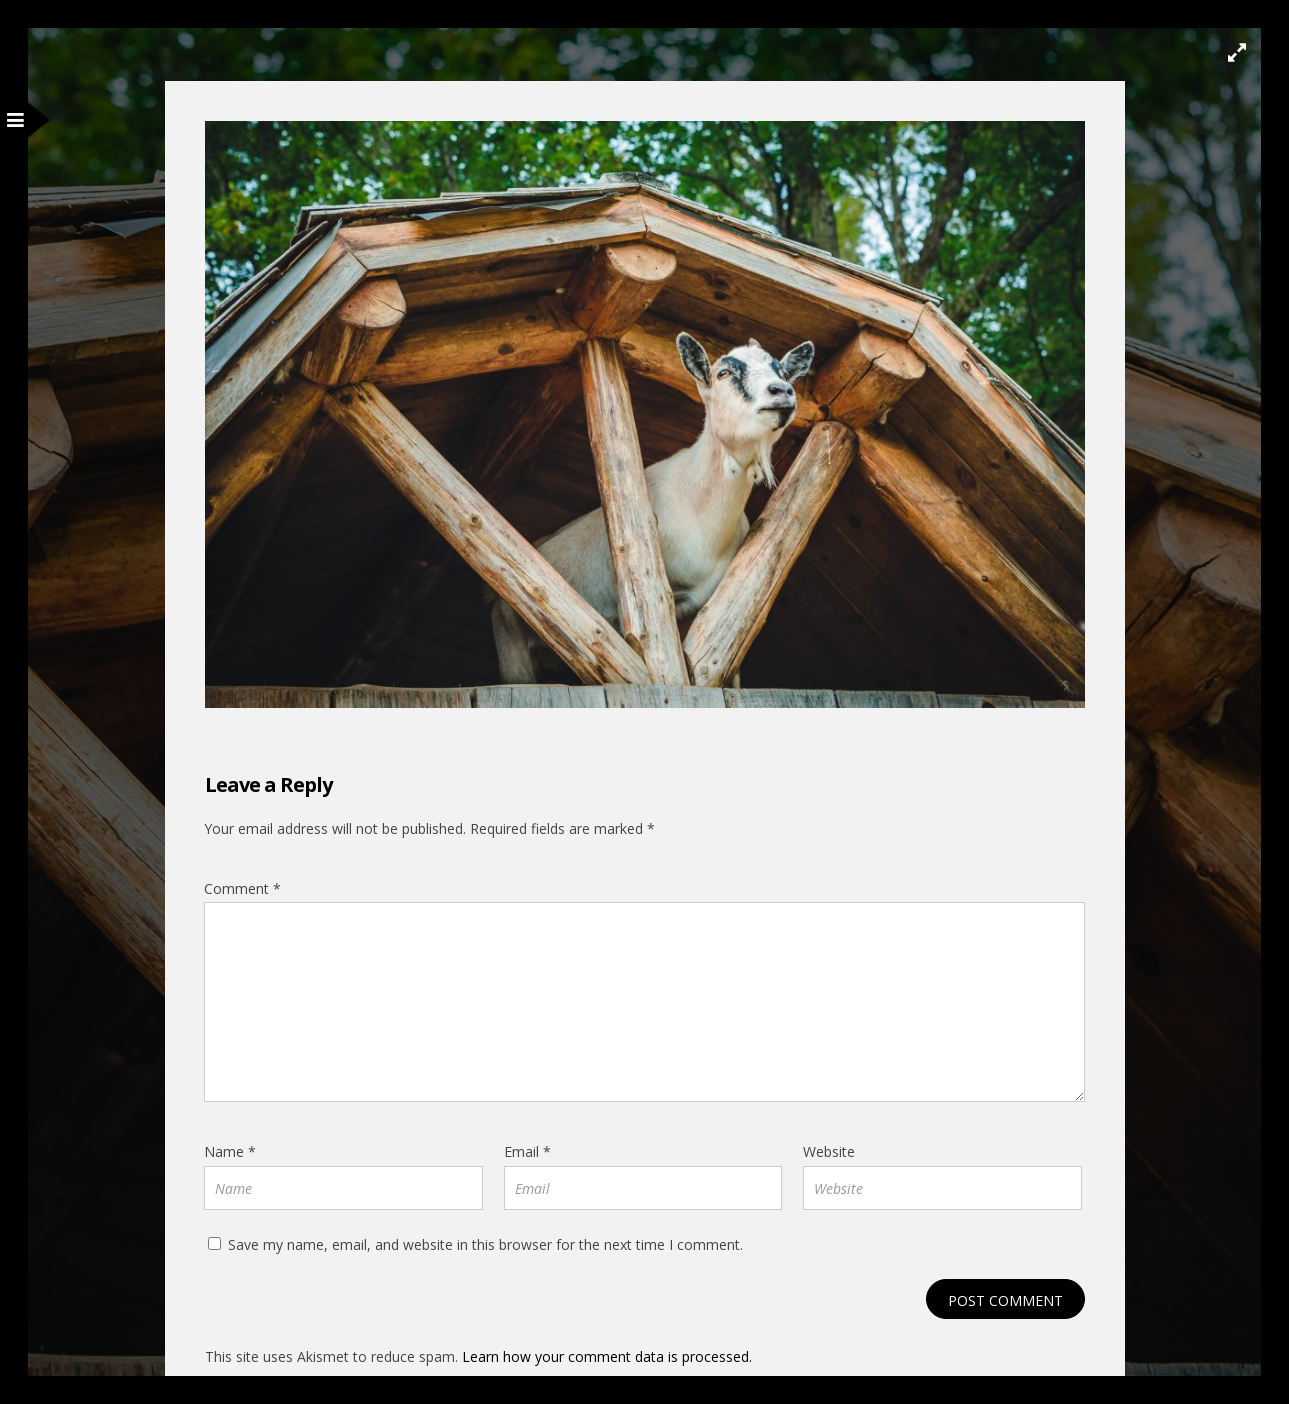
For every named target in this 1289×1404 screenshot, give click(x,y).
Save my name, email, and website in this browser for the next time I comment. (485, 1244)
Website (829, 1151)
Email (527, 1151)
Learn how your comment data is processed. (607, 1356)
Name (230, 1151)
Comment (242, 888)
